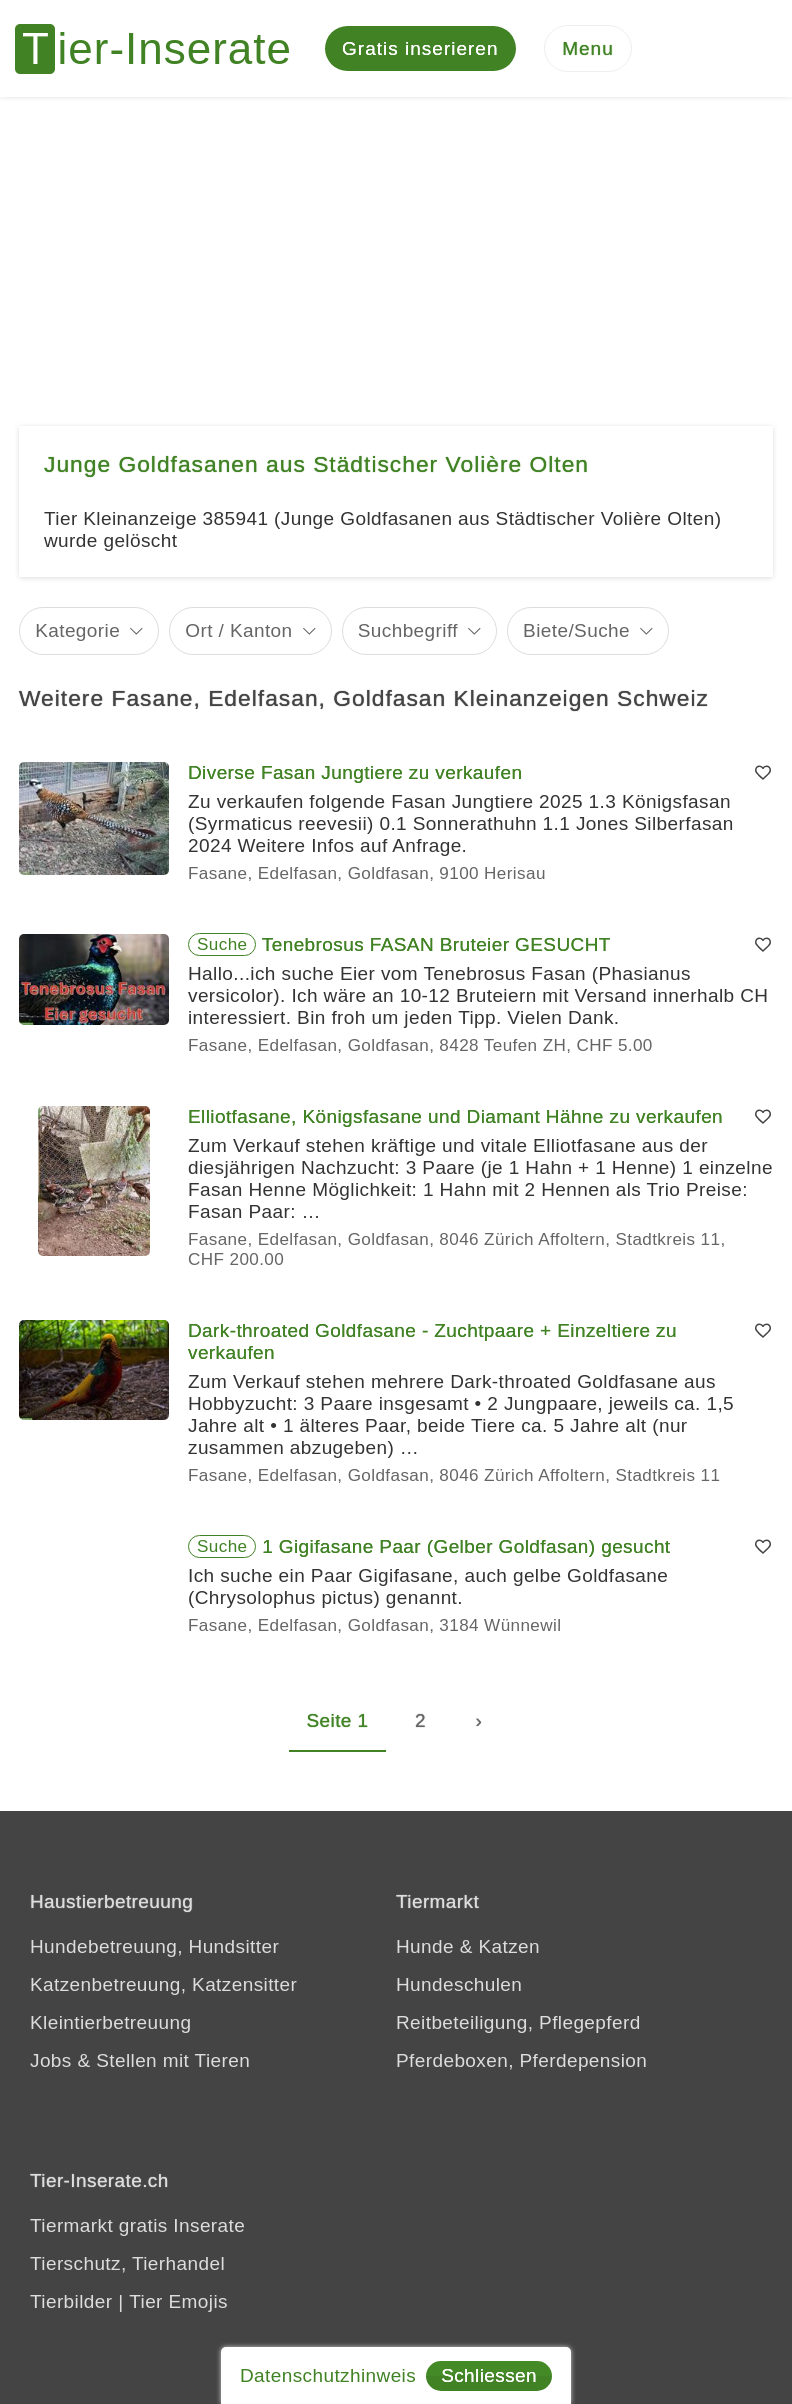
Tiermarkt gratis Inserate (137, 2228)
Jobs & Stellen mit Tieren (140, 2063)
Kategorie (77, 633)
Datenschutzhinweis (328, 2375)
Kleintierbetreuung (110, 2025)
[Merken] (763, 776)
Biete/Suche (576, 633)
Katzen (509, 1949)
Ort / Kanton (238, 633)
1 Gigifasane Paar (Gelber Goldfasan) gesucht (466, 1549)
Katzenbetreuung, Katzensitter (163, 1987)
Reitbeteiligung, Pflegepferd (518, 2025)
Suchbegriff (408, 633)
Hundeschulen (459, 1987)
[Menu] (588, 50)
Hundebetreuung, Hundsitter (154, 1949)
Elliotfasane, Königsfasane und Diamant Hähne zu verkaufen (455, 1119)
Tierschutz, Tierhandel (127, 2266)
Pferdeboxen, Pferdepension (521, 2063)
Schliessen (489, 2375)
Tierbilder (71, 2304)
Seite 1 (338, 1723)
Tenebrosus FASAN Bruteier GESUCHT (436, 947)
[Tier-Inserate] (165, 50)
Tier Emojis (178, 2304)
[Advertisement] (396, 250)
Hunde (425, 1949)
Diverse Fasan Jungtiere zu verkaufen (355, 775)
